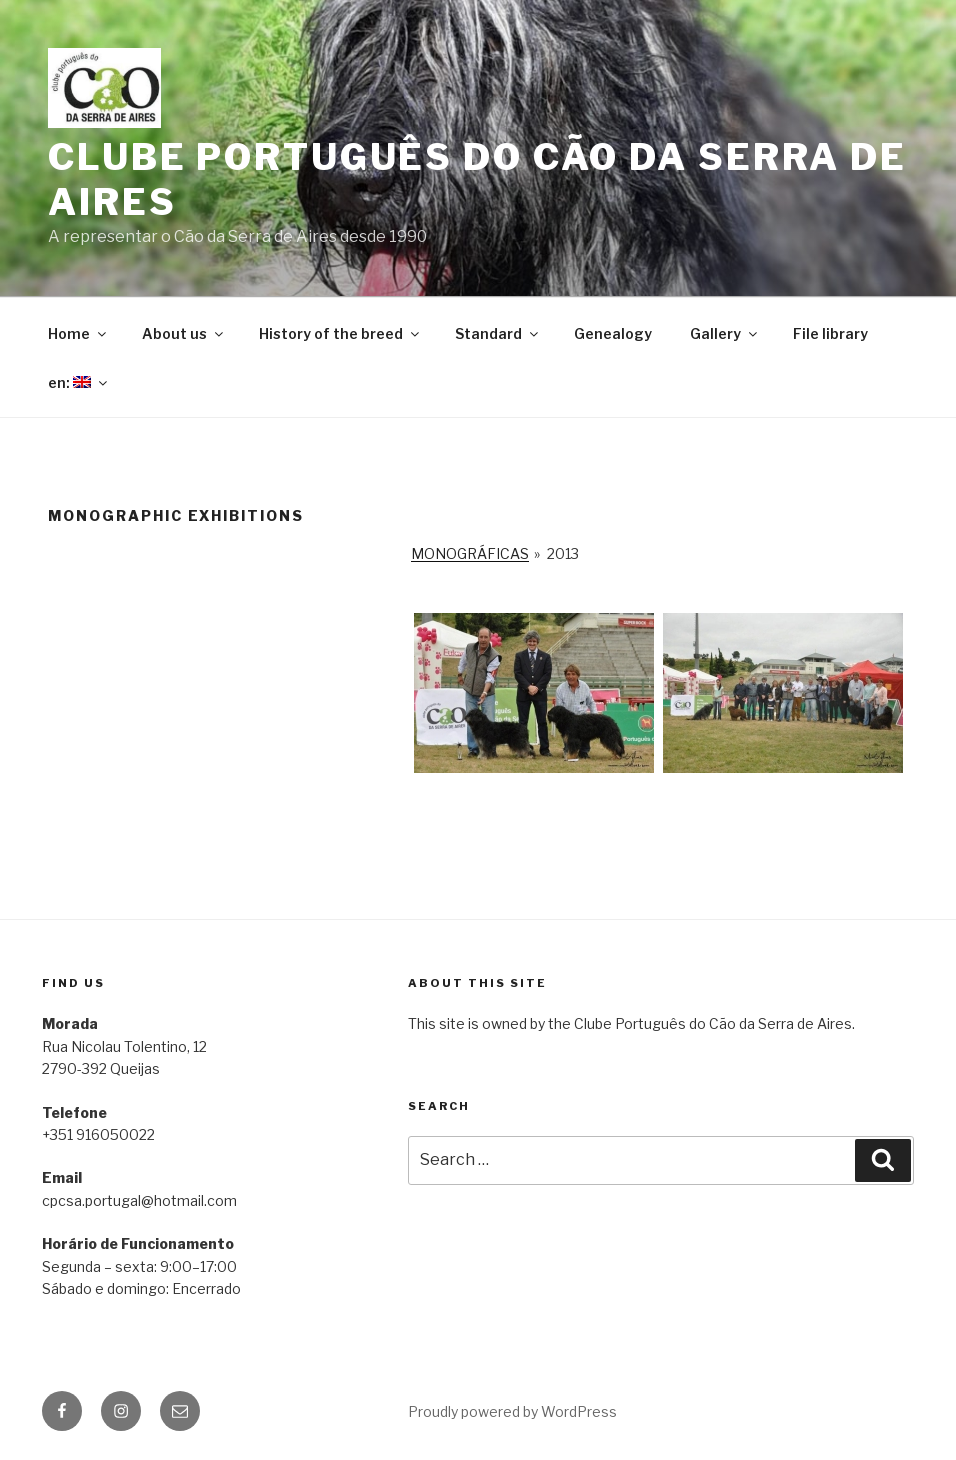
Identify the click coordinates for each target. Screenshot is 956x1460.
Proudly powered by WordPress (512, 1411)
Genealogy (613, 333)
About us (184, 333)
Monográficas (470, 553)
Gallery (725, 333)
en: (79, 382)
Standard (498, 333)
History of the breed (340, 333)
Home (78, 333)
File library (830, 333)
